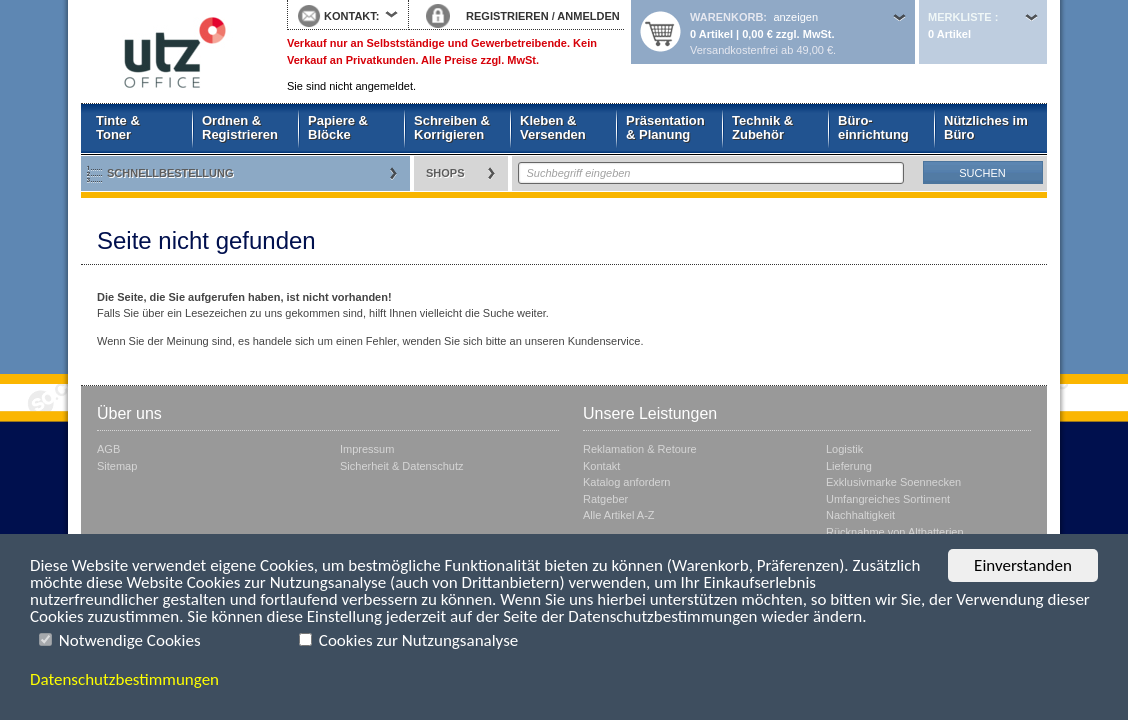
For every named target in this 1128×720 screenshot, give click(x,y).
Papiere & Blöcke (338, 127)
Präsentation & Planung (665, 127)
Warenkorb (726, 17)
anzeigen (795, 17)
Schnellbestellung (170, 173)
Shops (445, 173)
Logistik (844, 449)
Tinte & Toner (118, 127)
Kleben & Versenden (553, 127)
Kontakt (601, 466)
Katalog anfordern (626, 482)
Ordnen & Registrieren (240, 127)
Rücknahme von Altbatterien (895, 532)
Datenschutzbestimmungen (124, 679)
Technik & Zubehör (762, 127)
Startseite (169, 52)
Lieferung (849, 466)
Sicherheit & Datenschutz (402, 466)
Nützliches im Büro (986, 127)
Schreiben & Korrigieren (452, 127)
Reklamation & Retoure (640, 449)
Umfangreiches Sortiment (888, 499)
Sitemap (117, 466)
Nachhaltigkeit (860, 515)
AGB (108, 449)
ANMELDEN (588, 16)
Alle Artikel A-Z (619, 515)
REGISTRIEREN (507, 16)
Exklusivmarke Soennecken (893, 482)
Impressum (367, 449)
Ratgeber (605, 499)
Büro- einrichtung (873, 127)
